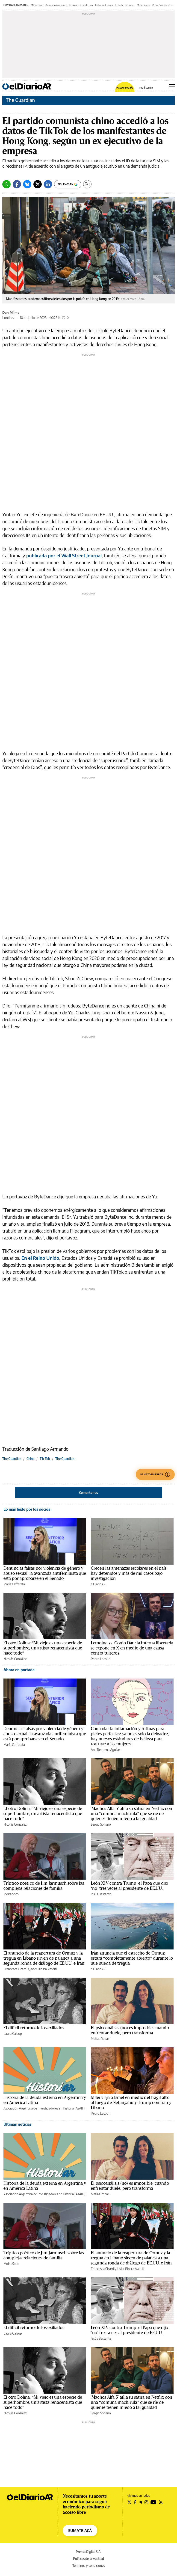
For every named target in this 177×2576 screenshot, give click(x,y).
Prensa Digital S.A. (88, 2552)
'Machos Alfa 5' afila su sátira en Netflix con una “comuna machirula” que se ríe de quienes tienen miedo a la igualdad (131, 1813)
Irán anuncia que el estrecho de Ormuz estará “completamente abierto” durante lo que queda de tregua (132, 1958)
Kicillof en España (104, 5)
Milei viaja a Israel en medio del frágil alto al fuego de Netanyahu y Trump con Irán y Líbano (131, 2102)
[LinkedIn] (48, 184)
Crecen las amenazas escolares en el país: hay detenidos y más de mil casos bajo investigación (129, 1573)
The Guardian (20, 100)
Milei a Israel (37, 5)
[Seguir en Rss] (160, 2502)
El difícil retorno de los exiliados (33, 2028)
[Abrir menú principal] (172, 86)
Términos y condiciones (88, 2565)
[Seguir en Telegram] (140, 2502)
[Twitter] (37, 184)
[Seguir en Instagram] (146, 2502)
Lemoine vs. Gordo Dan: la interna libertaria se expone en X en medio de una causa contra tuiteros (132, 1648)
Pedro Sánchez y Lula (163, 5)
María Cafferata (14, 1584)
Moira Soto (11, 1894)
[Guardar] (87, 184)
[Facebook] (17, 184)
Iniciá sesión (146, 87)
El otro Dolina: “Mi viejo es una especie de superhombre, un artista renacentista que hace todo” (42, 1648)
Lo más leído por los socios (26, 1509)
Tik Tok (45, 1459)
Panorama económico (56, 5)
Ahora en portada (19, 1669)
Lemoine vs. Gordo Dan (81, 5)
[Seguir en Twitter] (129, 2502)
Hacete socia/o (124, 87)
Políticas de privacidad (88, 2559)
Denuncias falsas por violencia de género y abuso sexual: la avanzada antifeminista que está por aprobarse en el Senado (44, 1573)
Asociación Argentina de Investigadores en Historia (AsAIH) (44, 2108)
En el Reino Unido (40, 1258)
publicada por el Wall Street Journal (64, 555)
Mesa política (143, 5)
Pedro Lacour (100, 1659)
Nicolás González (15, 1659)
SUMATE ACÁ (80, 2530)
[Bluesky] (27, 184)
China (30, 1459)
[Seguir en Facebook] (135, 2502)
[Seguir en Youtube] (153, 2502)
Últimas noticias (17, 2124)
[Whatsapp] (6, 184)
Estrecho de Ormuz (125, 5)
